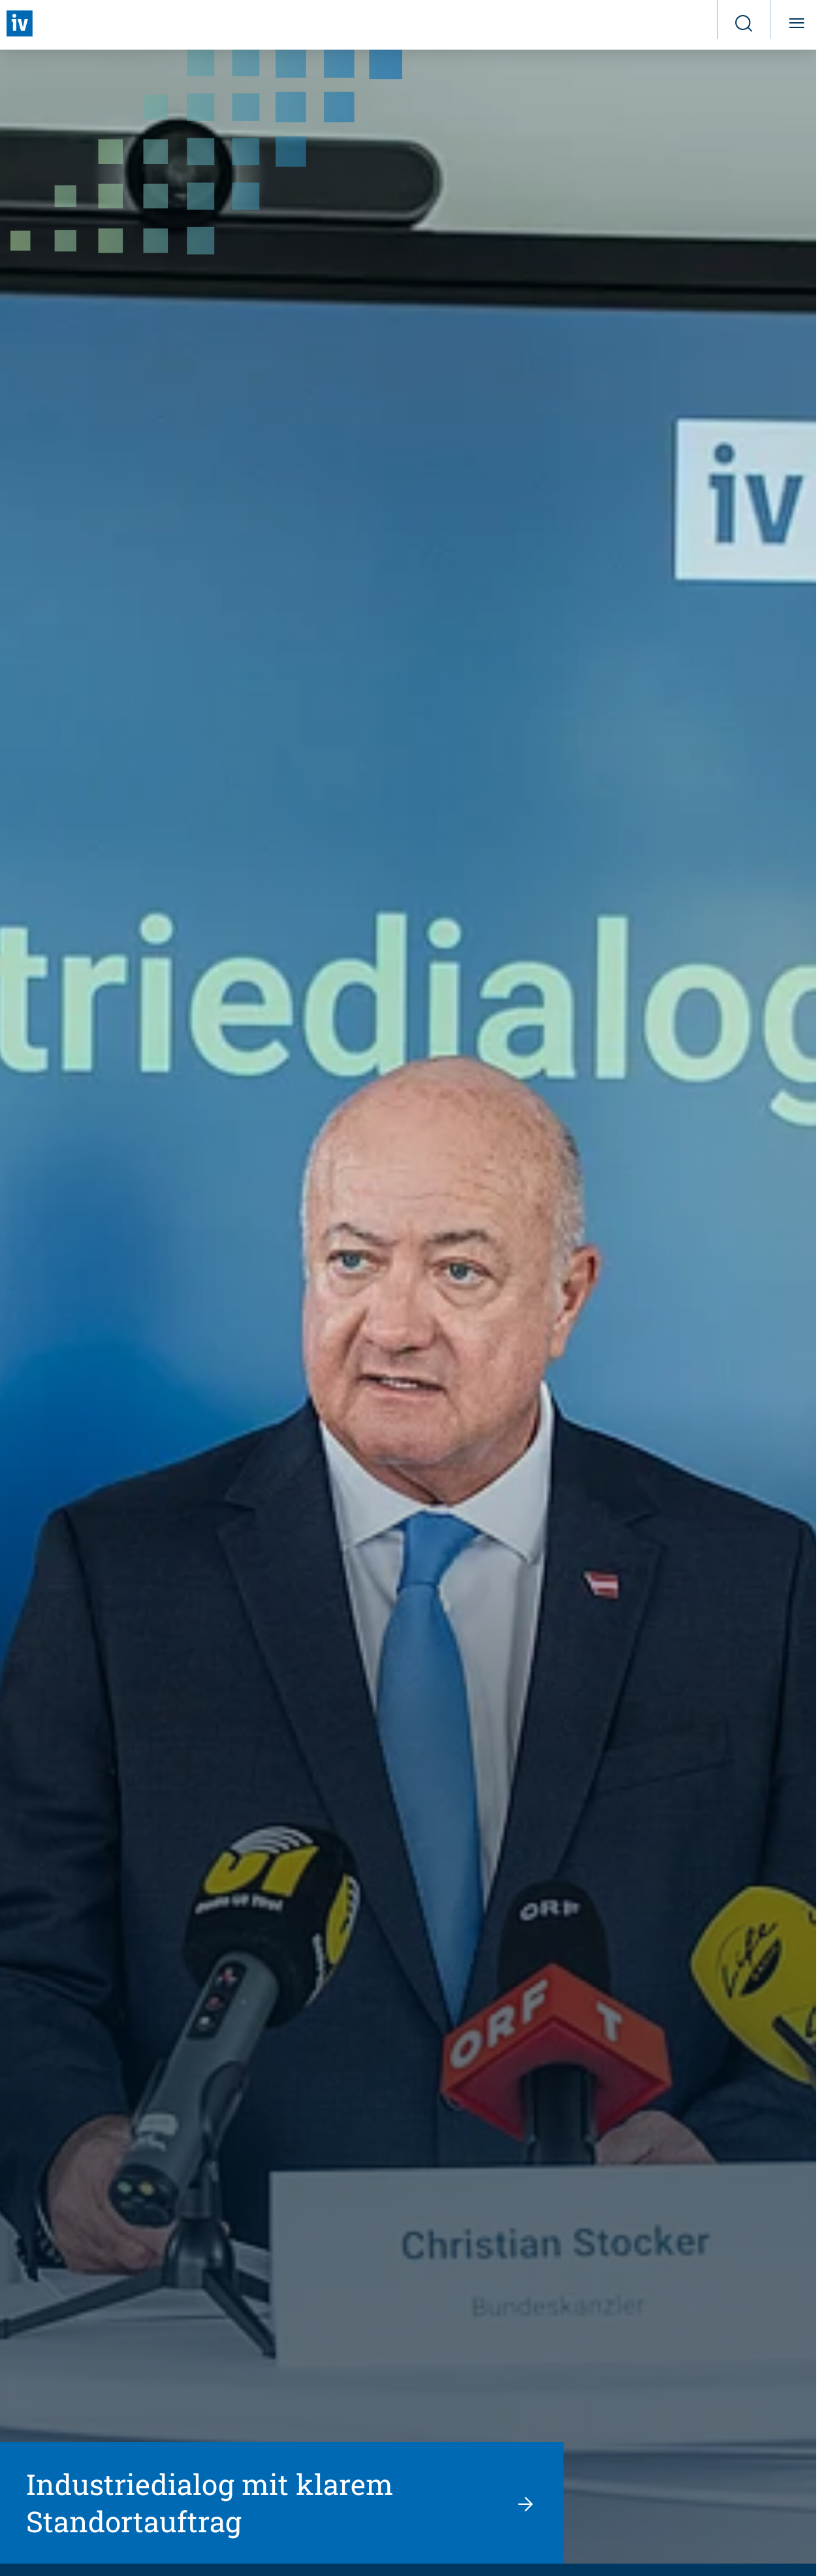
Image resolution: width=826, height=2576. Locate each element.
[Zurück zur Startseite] (20, 23)
